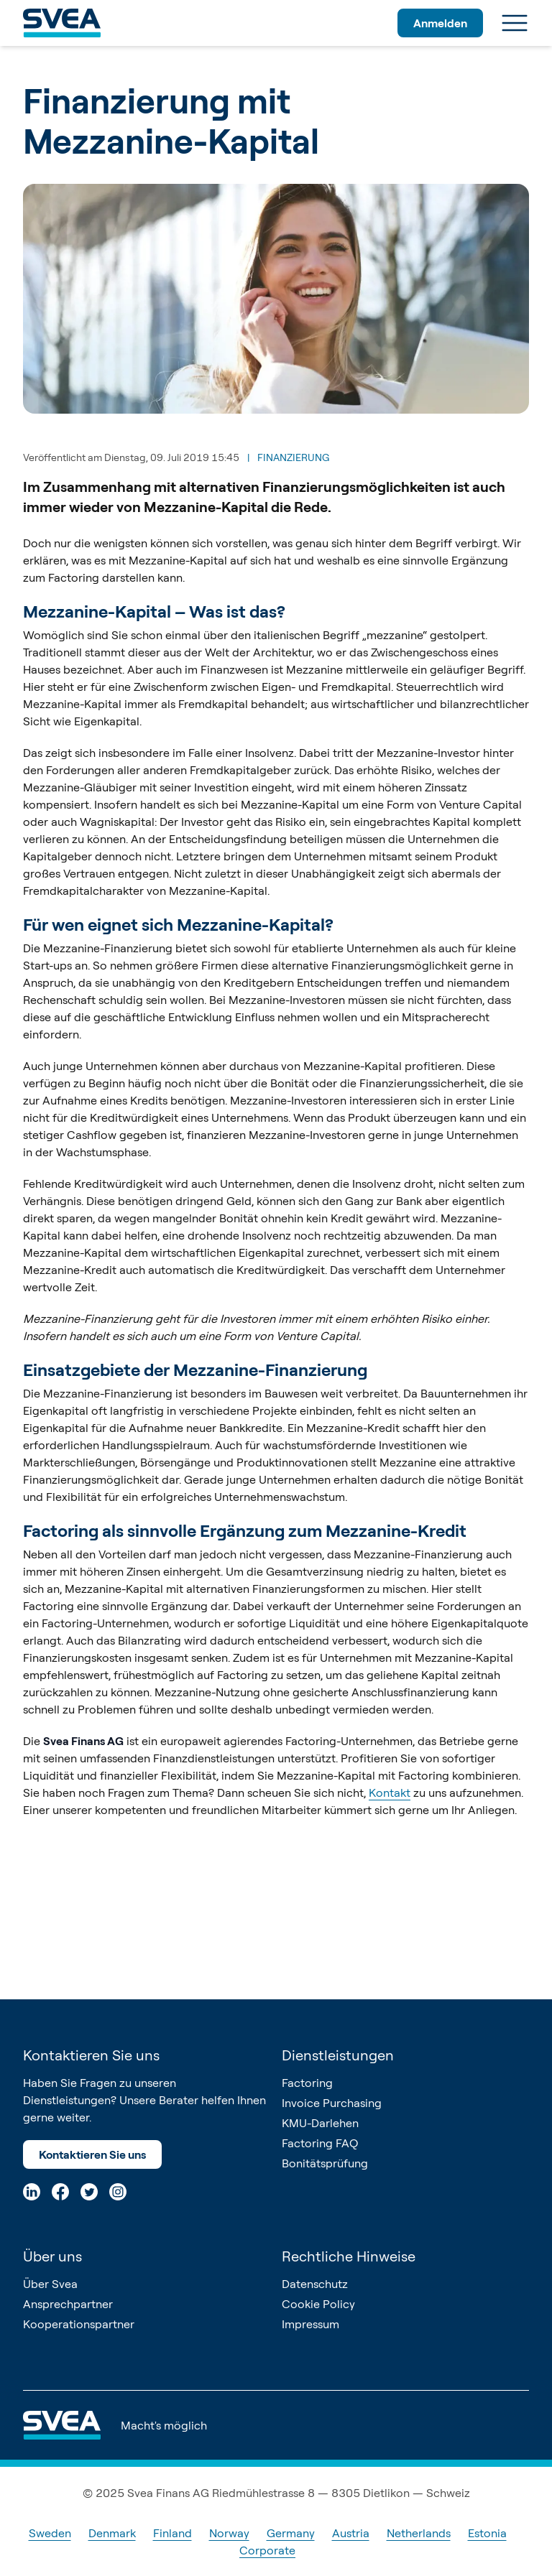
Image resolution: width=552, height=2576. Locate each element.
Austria (350, 2533)
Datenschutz (315, 2284)
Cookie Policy (318, 2304)
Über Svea (50, 2284)
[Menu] (514, 23)
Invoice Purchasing (332, 2103)
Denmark (112, 2533)
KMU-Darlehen (320, 2123)
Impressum (310, 2324)
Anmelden (440, 23)
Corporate (267, 2550)
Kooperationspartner (78, 2324)
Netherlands (419, 2533)
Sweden (50, 2533)
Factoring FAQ (320, 2143)
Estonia (487, 2533)
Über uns (52, 2256)
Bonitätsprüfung (325, 2163)
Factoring (307, 2082)
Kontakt (389, 1792)
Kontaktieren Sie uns (92, 2154)
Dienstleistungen (338, 2055)
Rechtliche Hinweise (348, 2256)
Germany (291, 2533)
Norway (229, 2533)
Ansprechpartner (68, 2304)
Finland (172, 2533)
